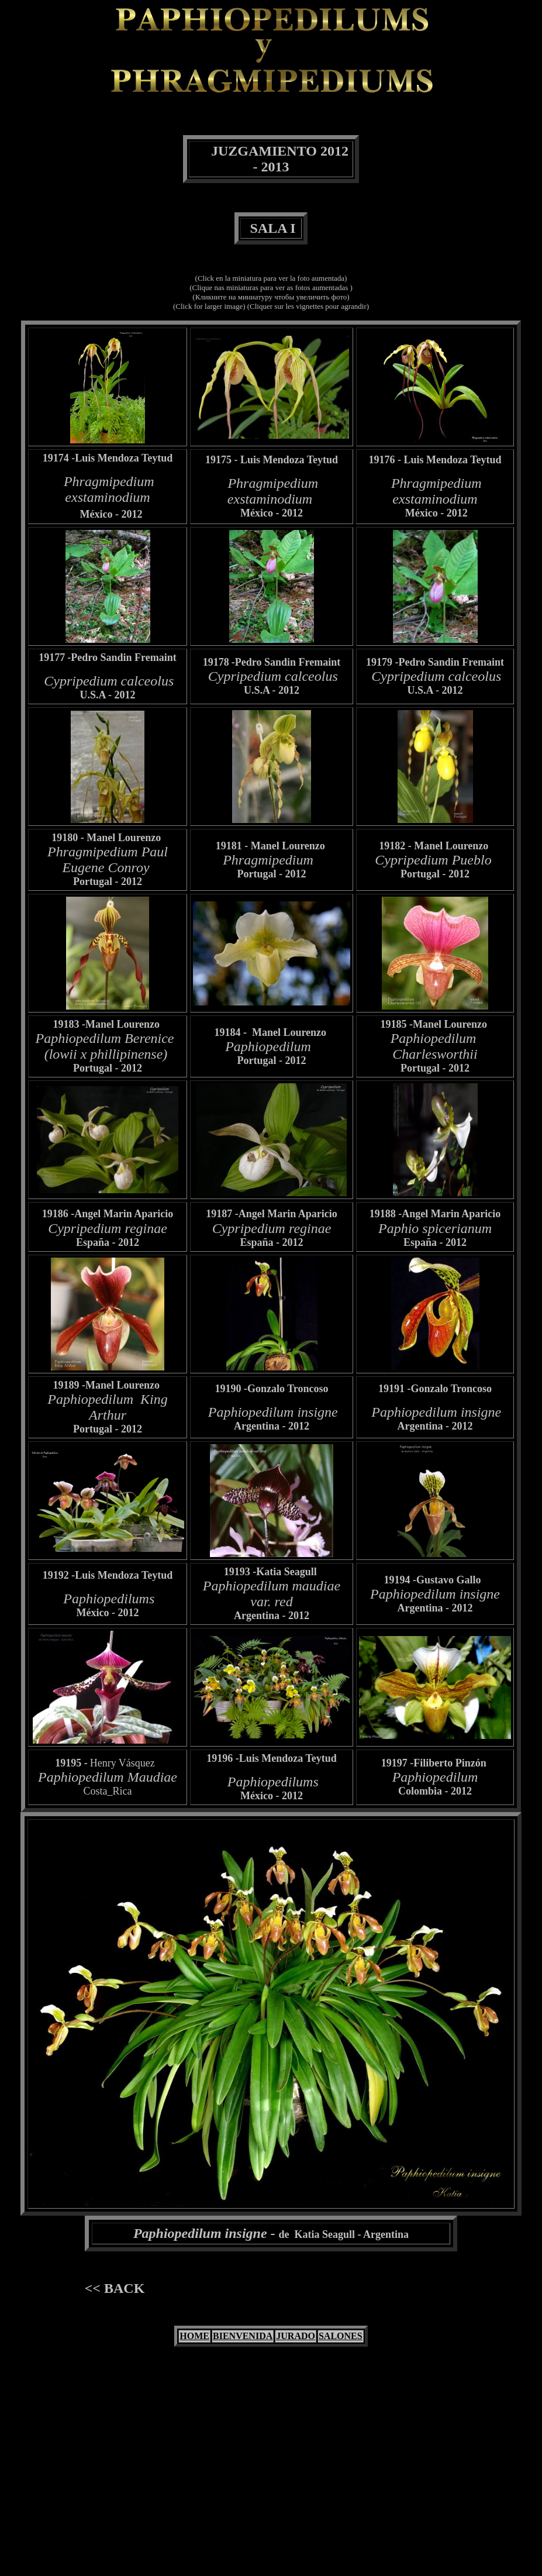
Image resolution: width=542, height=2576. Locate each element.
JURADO (295, 2336)
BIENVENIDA (242, 2336)
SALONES (341, 2336)
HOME (194, 2336)
